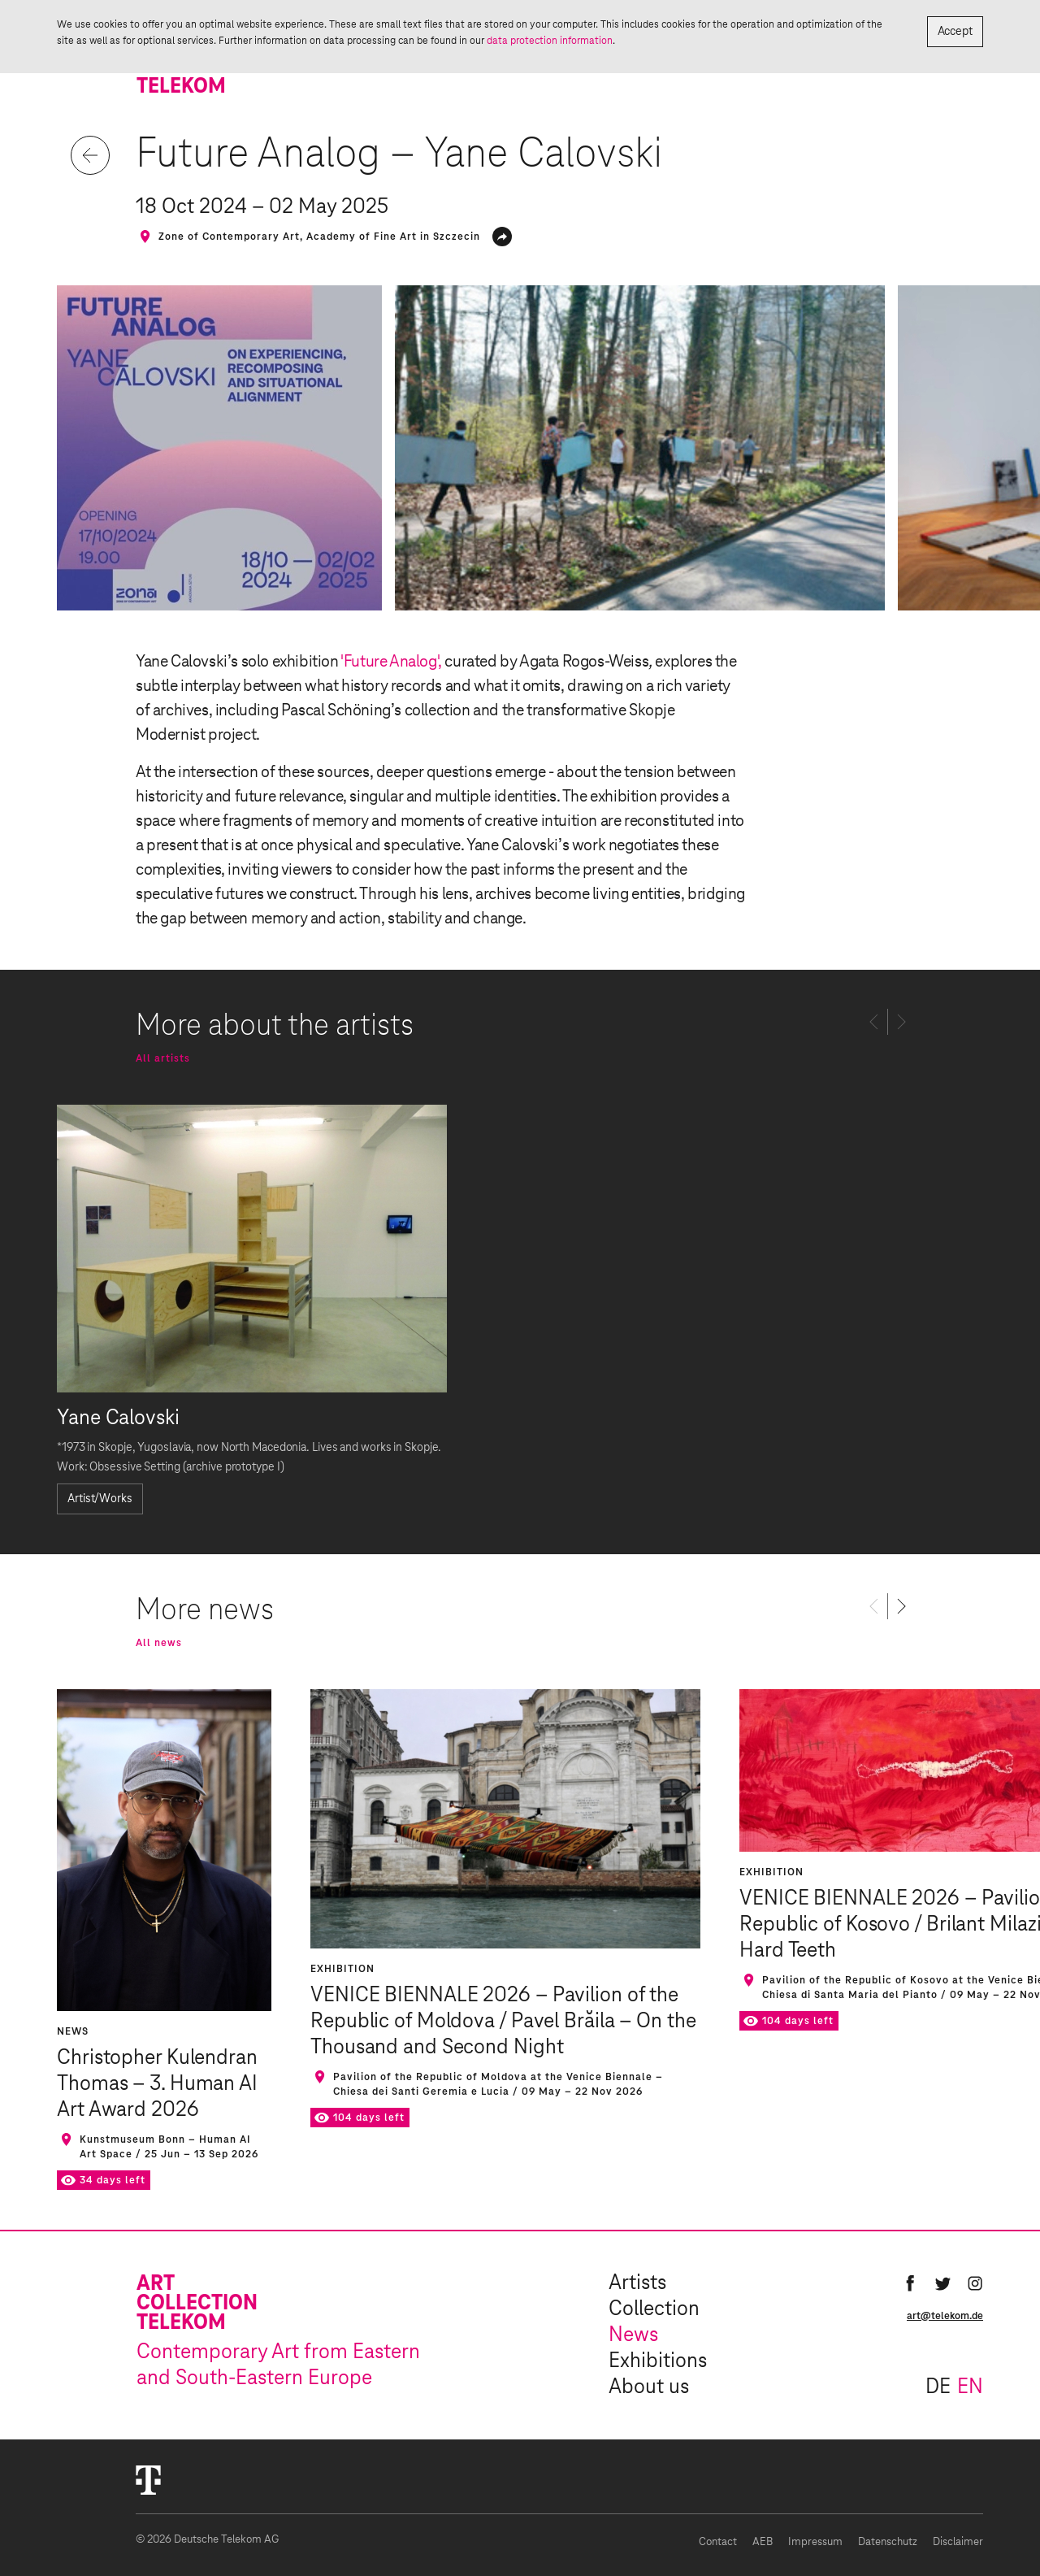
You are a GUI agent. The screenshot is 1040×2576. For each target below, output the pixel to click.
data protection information (550, 40)
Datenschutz (887, 2542)
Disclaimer (958, 2542)
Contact (718, 2542)
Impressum (815, 2542)
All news (159, 1643)
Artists (637, 2283)
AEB (762, 2542)
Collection (654, 2309)
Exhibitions (658, 2361)
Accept (955, 31)
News (633, 2335)
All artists (163, 1058)
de (938, 2387)
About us (649, 2387)
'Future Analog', (391, 662)
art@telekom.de (945, 2316)
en (970, 2387)
